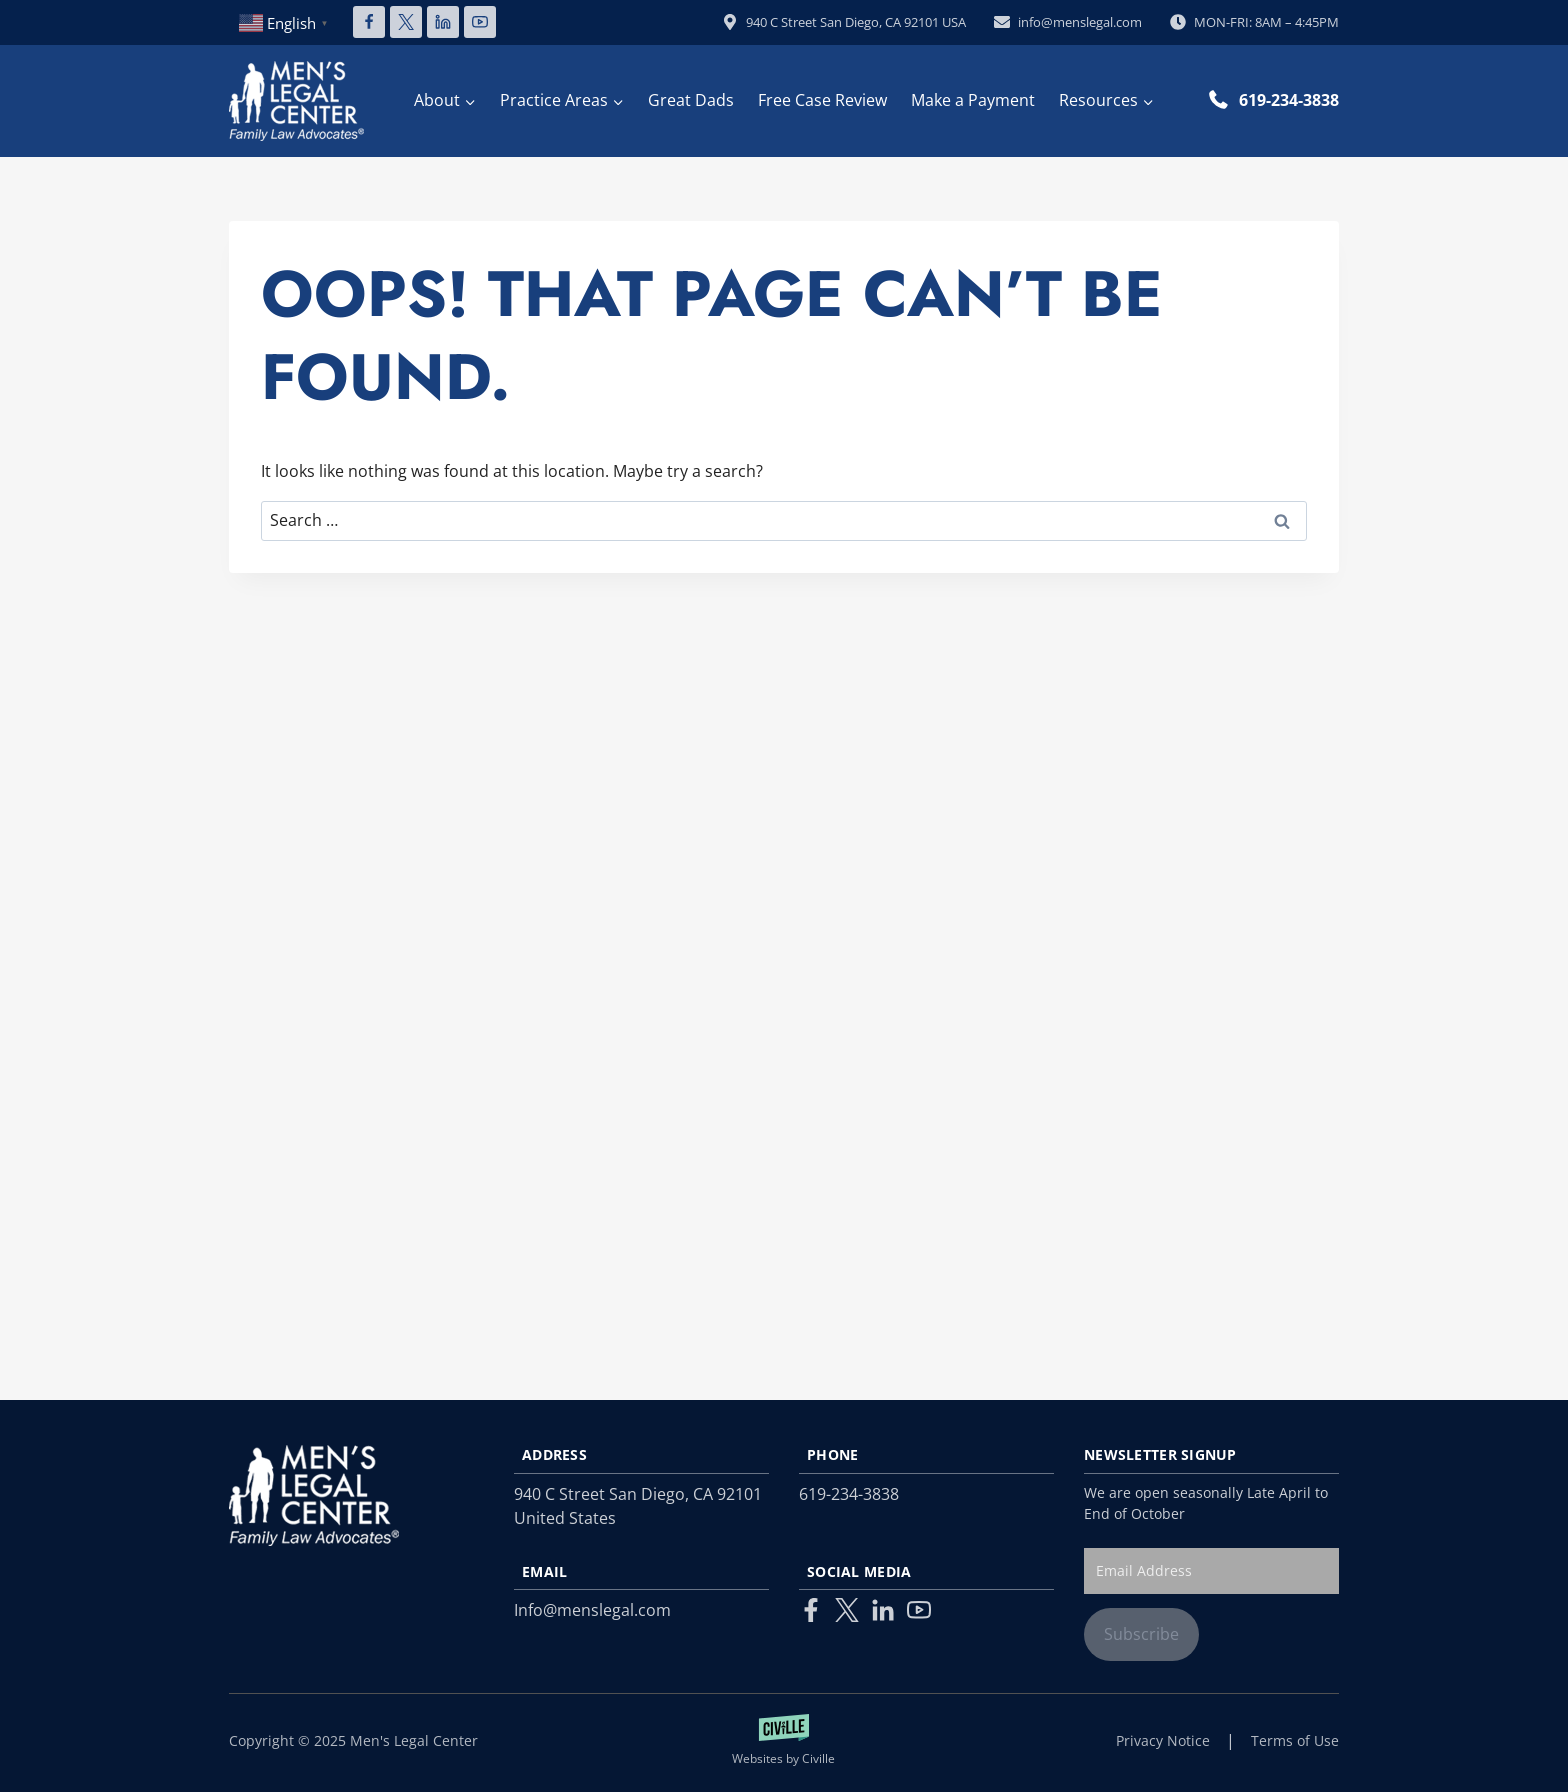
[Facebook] (369, 22)
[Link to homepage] (314, 1495)
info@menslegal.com (1068, 22)
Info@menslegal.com (592, 1610)
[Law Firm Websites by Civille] (784, 1741)
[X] (406, 22)
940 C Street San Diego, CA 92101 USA (844, 22)
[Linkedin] (443, 22)
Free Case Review (822, 100)
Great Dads (691, 100)
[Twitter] (847, 1610)
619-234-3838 (1289, 100)
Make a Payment (973, 100)
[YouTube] (480, 22)
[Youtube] (919, 1610)
